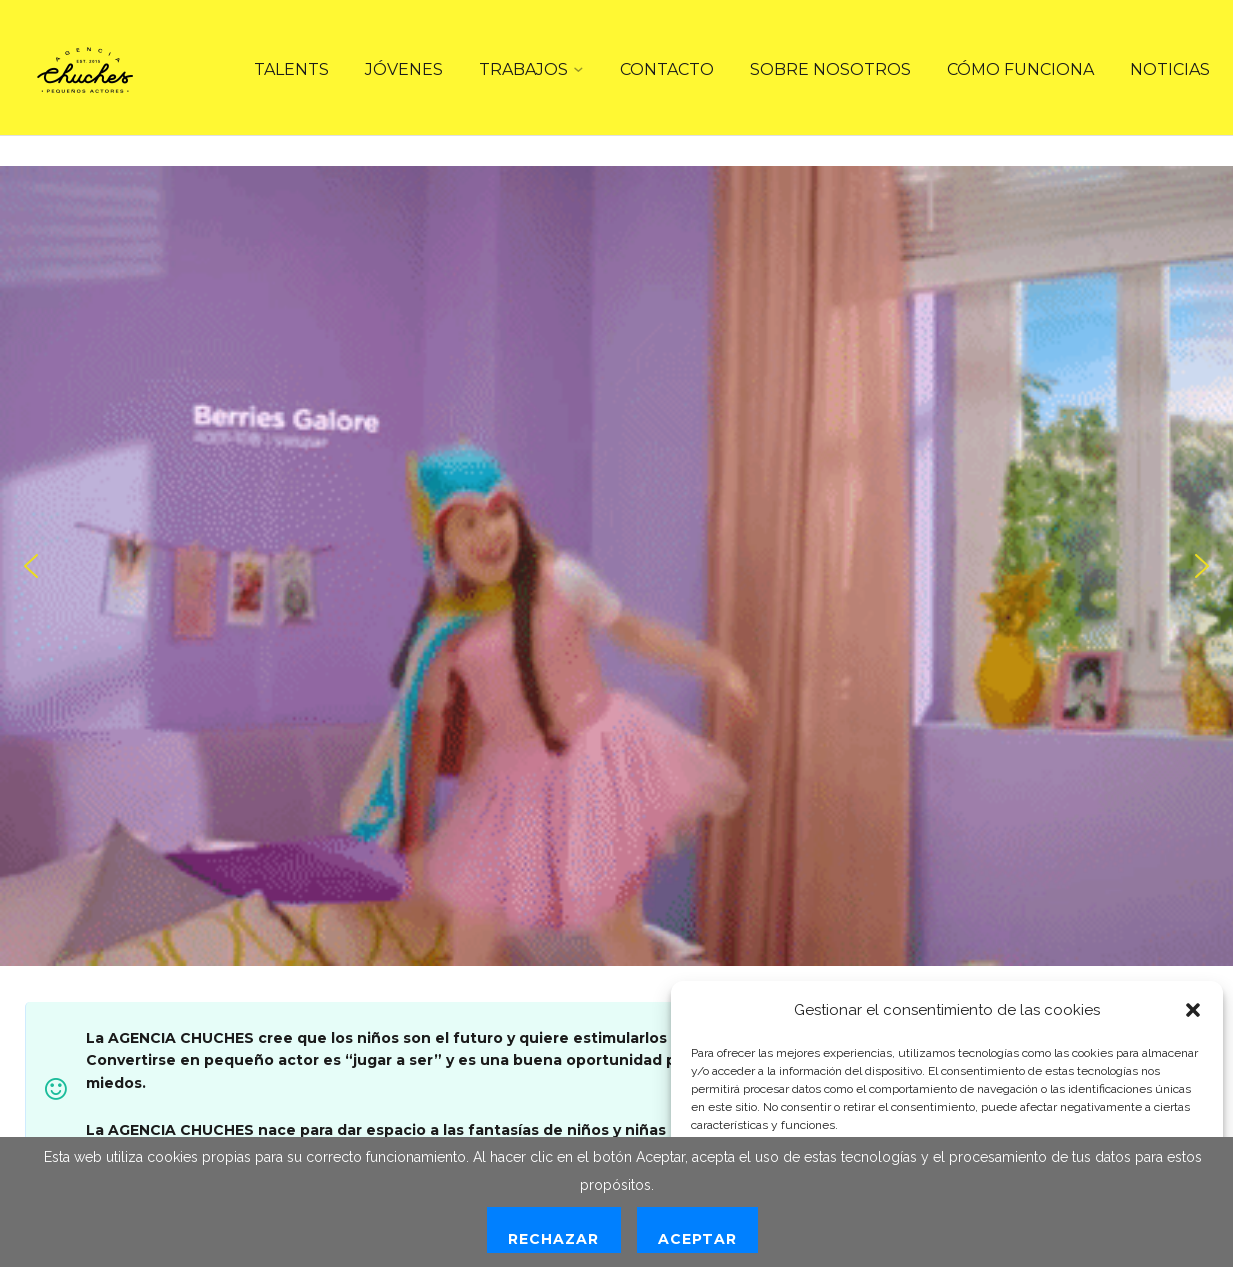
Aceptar (697, 1239)
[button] (1193, 1010)
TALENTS (291, 69)
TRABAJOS (523, 69)
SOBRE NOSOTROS (830, 69)
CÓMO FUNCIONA (1020, 69)
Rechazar (553, 1239)
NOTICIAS (1170, 69)
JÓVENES (404, 69)
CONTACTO (667, 69)
